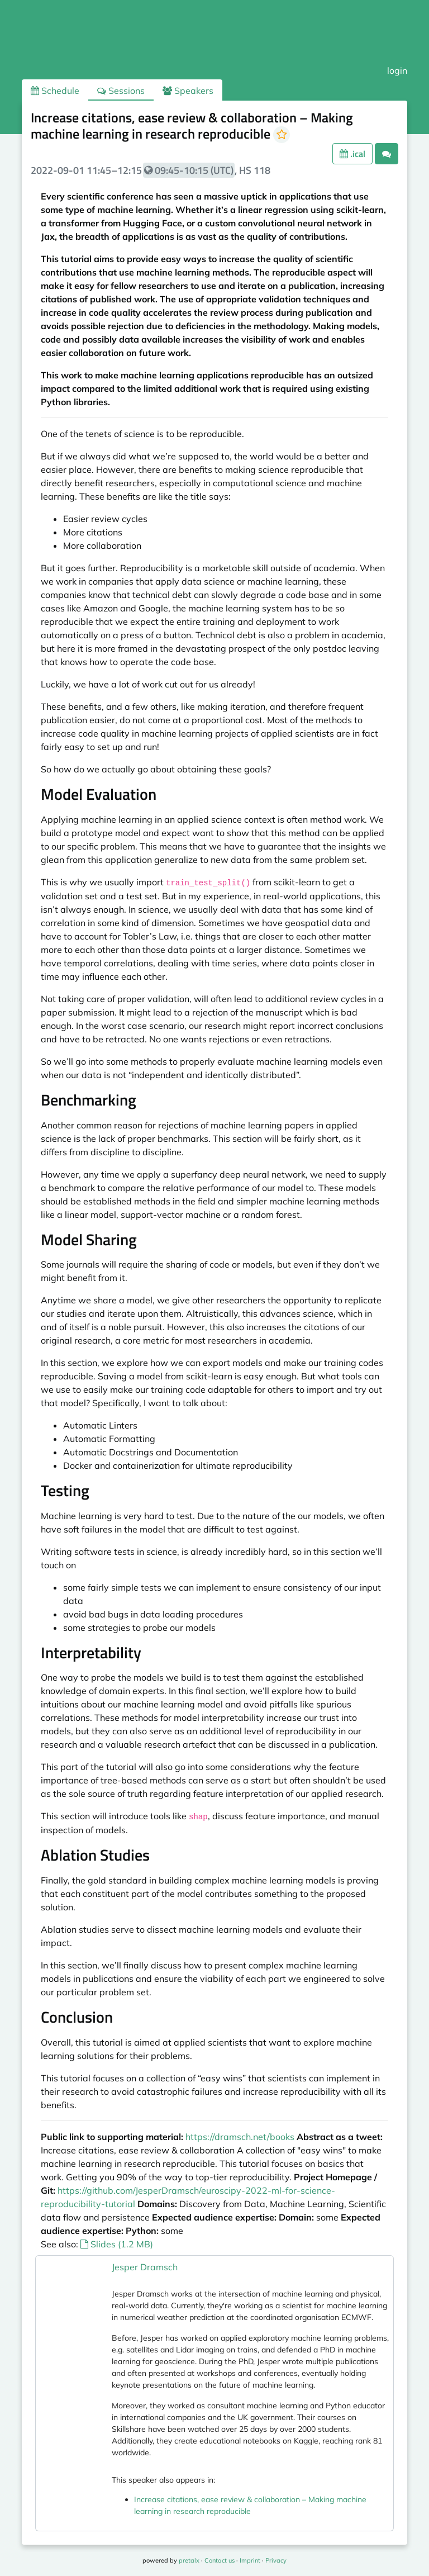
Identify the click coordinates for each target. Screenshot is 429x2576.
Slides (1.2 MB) (116, 2244)
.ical (352, 153)
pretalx (189, 2560)
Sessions (121, 90)
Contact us (219, 2560)
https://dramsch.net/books (239, 2136)
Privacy (276, 2560)
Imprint (250, 2560)
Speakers (188, 90)
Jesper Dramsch (145, 2267)
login (397, 70)
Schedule (55, 90)
